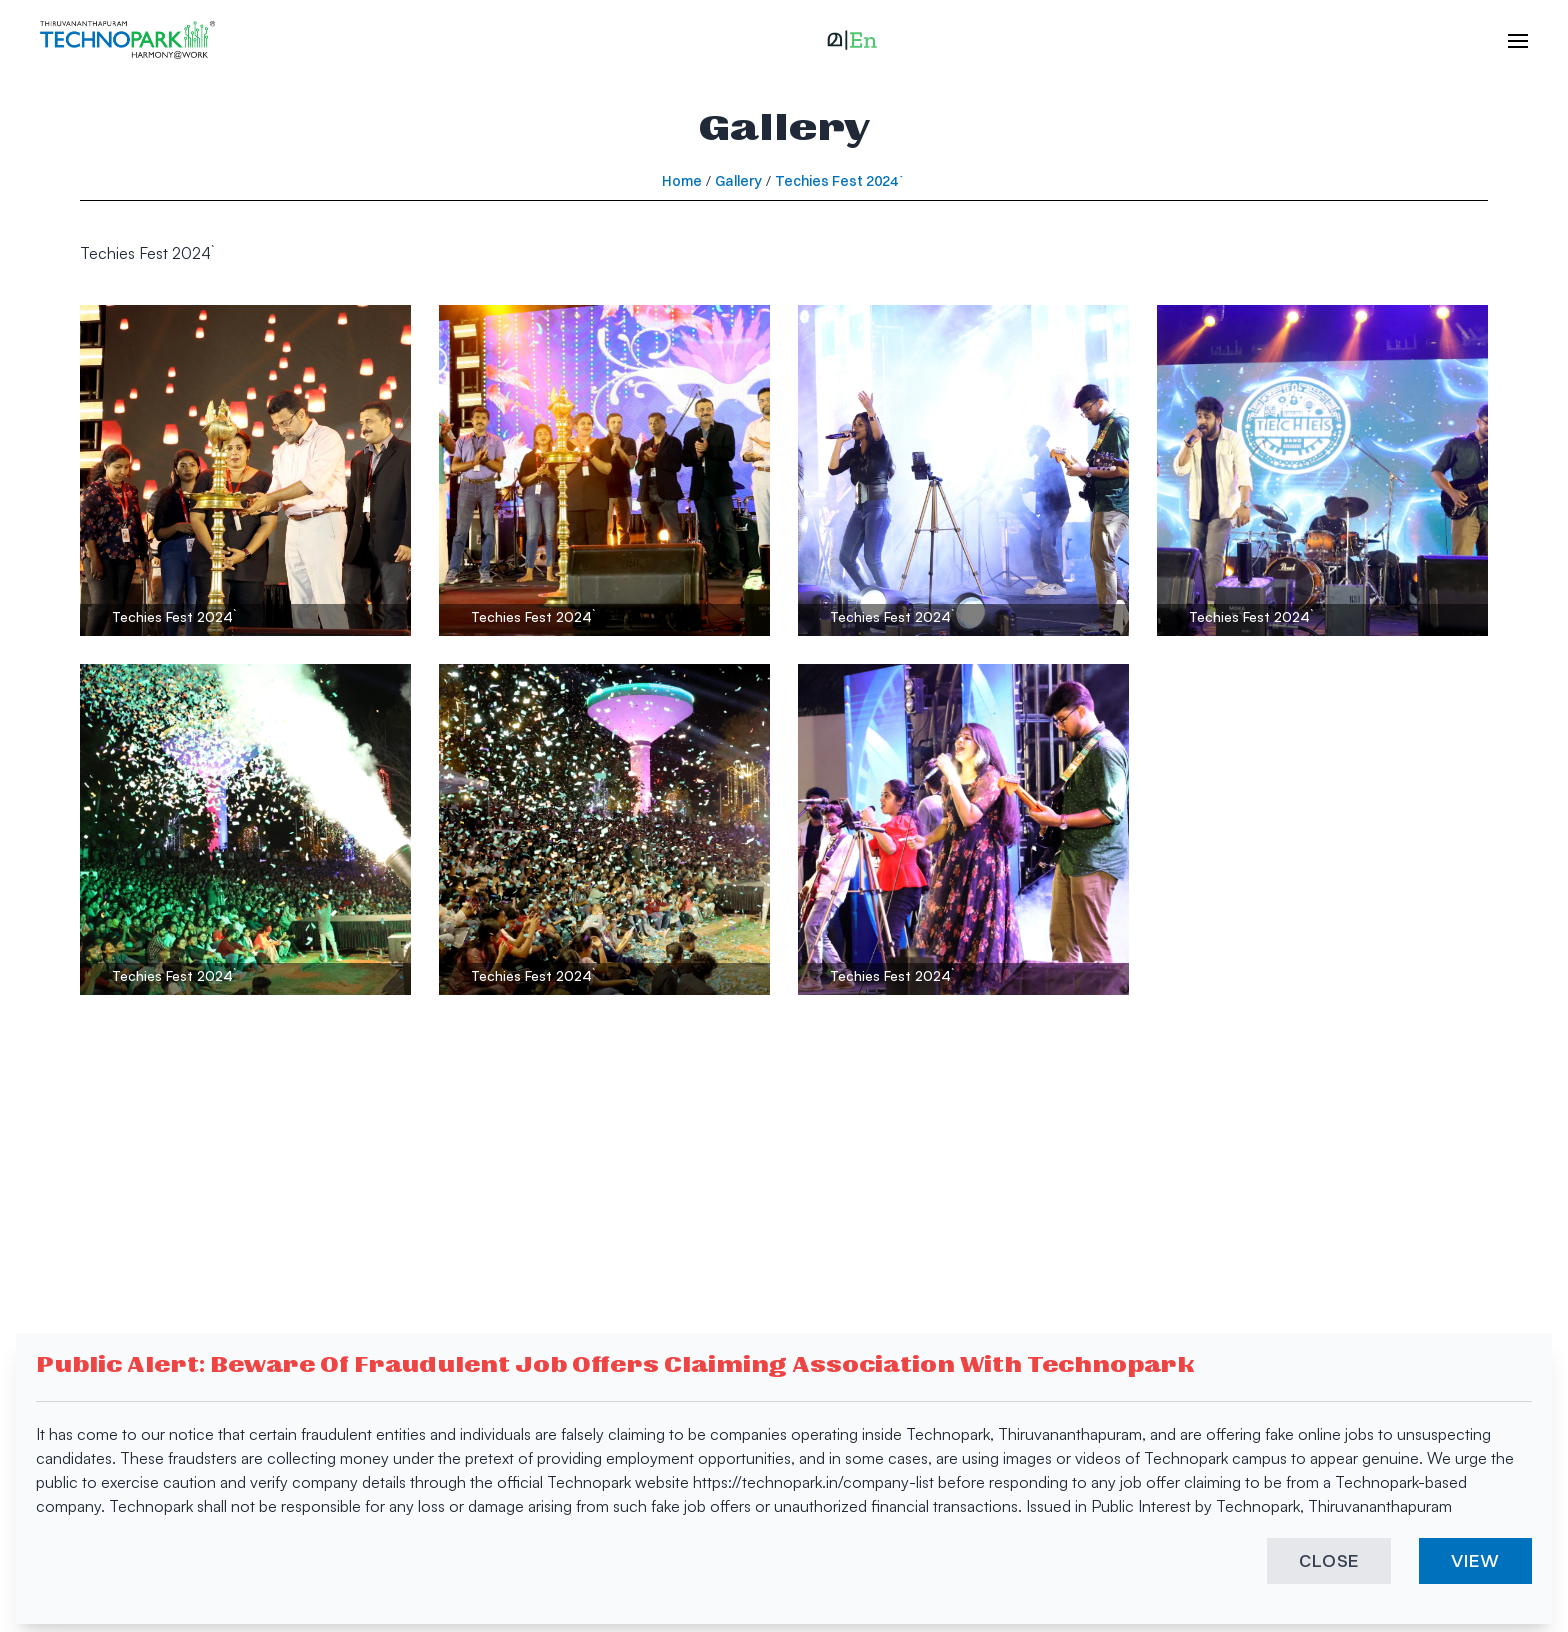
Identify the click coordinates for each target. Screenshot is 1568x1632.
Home (682, 181)
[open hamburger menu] (1508, 40)
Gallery (738, 181)
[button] (852, 40)
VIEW (1475, 1560)
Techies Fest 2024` (840, 181)
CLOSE (1329, 1560)
